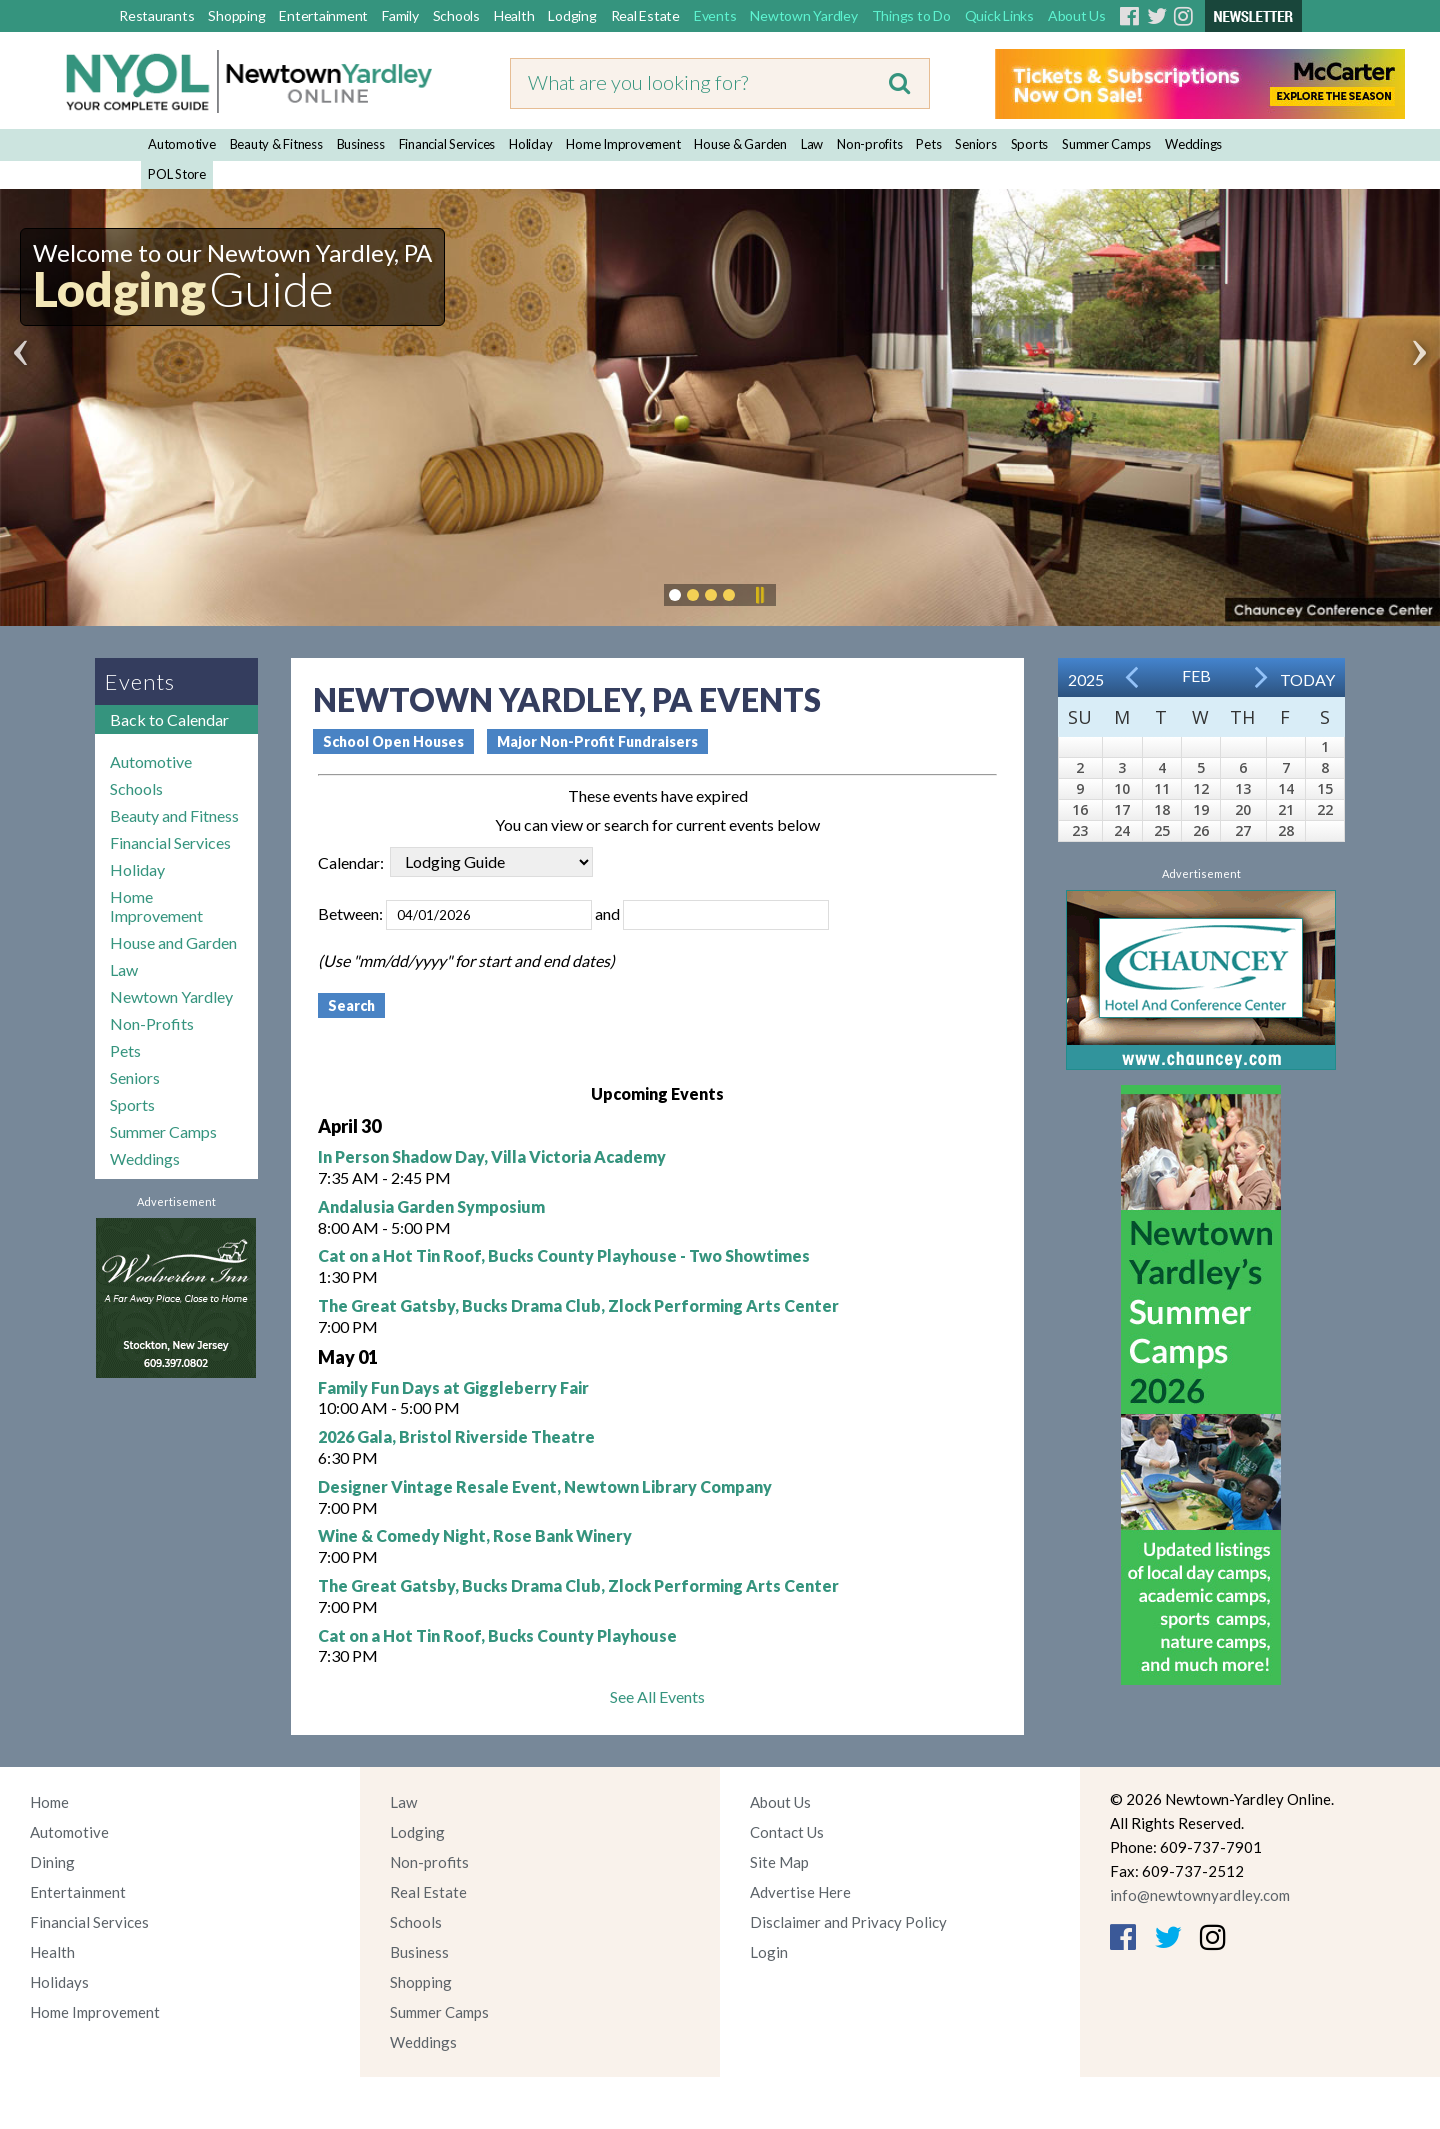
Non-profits (869, 144)
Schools (456, 15)
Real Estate (645, 15)
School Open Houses (393, 741)
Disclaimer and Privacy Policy (848, 1922)
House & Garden (740, 144)
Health (514, 15)
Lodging (572, 15)
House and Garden (173, 942)
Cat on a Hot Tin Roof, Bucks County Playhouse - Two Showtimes (564, 1255)
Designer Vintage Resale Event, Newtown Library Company (545, 1486)
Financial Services (447, 144)
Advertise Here (800, 1892)
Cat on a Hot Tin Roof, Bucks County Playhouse (497, 1635)
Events (715, 15)
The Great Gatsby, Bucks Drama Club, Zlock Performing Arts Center (578, 1305)
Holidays (59, 1982)
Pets (928, 144)
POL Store (177, 174)
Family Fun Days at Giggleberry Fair (453, 1387)
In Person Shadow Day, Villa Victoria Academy (492, 1156)
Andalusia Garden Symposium (431, 1206)
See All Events (657, 1696)
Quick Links (999, 15)
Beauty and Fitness (174, 815)
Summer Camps (1106, 144)
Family (400, 15)
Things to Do (911, 15)
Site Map (779, 1862)
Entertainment (323, 15)
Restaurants (156, 15)
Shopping (236, 15)
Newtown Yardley (803, 15)
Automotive (182, 144)
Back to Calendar (169, 719)
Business (361, 144)
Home (49, 1802)
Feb (1196, 675)
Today (1307, 679)
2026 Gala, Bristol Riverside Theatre (456, 1436)
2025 (1086, 679)
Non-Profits (152, 1023)
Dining (52, 1862)
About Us (1077, 15)
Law (812, 144)
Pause (759, 595)
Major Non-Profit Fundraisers (597, 741)
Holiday (530, 144)
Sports (1030, 144)
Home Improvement (623, 144)
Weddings (1193, 144)
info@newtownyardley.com (1200, 1895)
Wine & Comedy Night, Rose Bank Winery (475, 1535)
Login (769, 1952)
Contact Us (787, 1832)
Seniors (975, 144)
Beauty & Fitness (276, 144)
